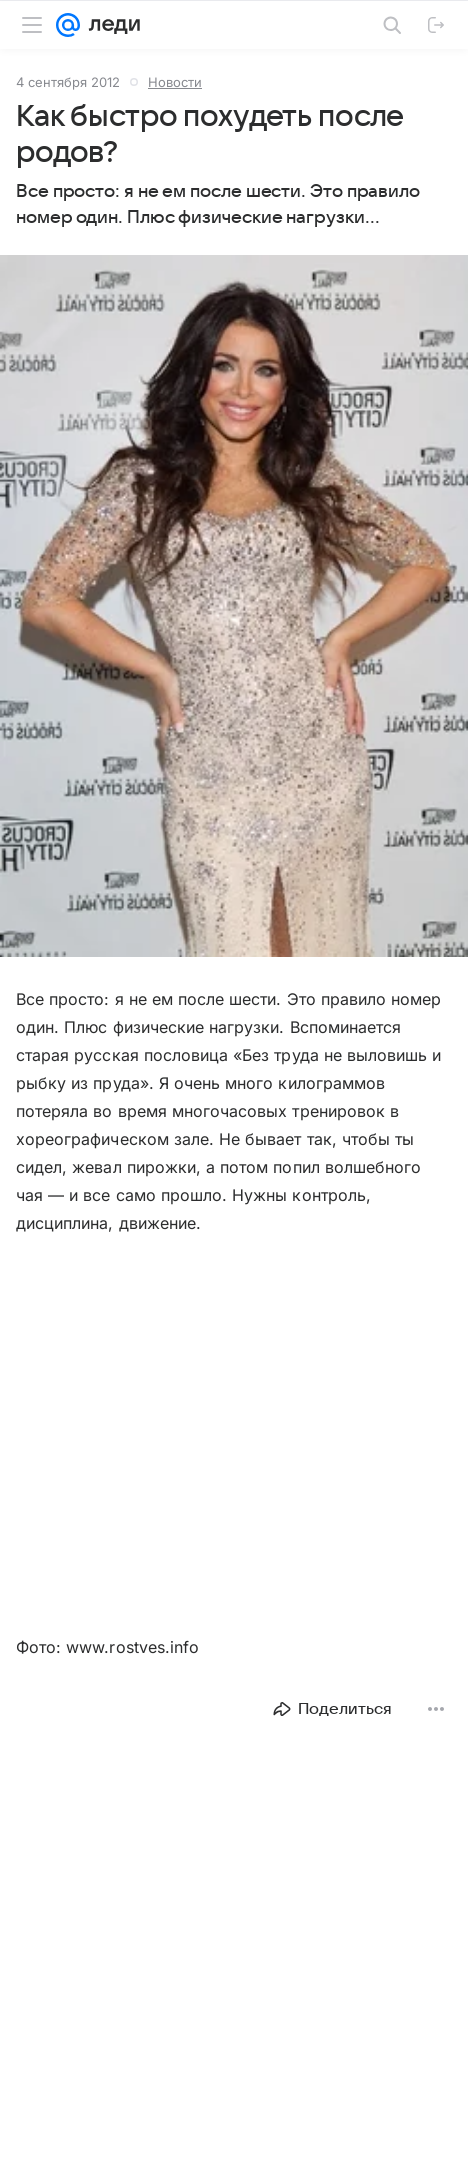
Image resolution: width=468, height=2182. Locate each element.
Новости (175, 82)
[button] (234, 608)
